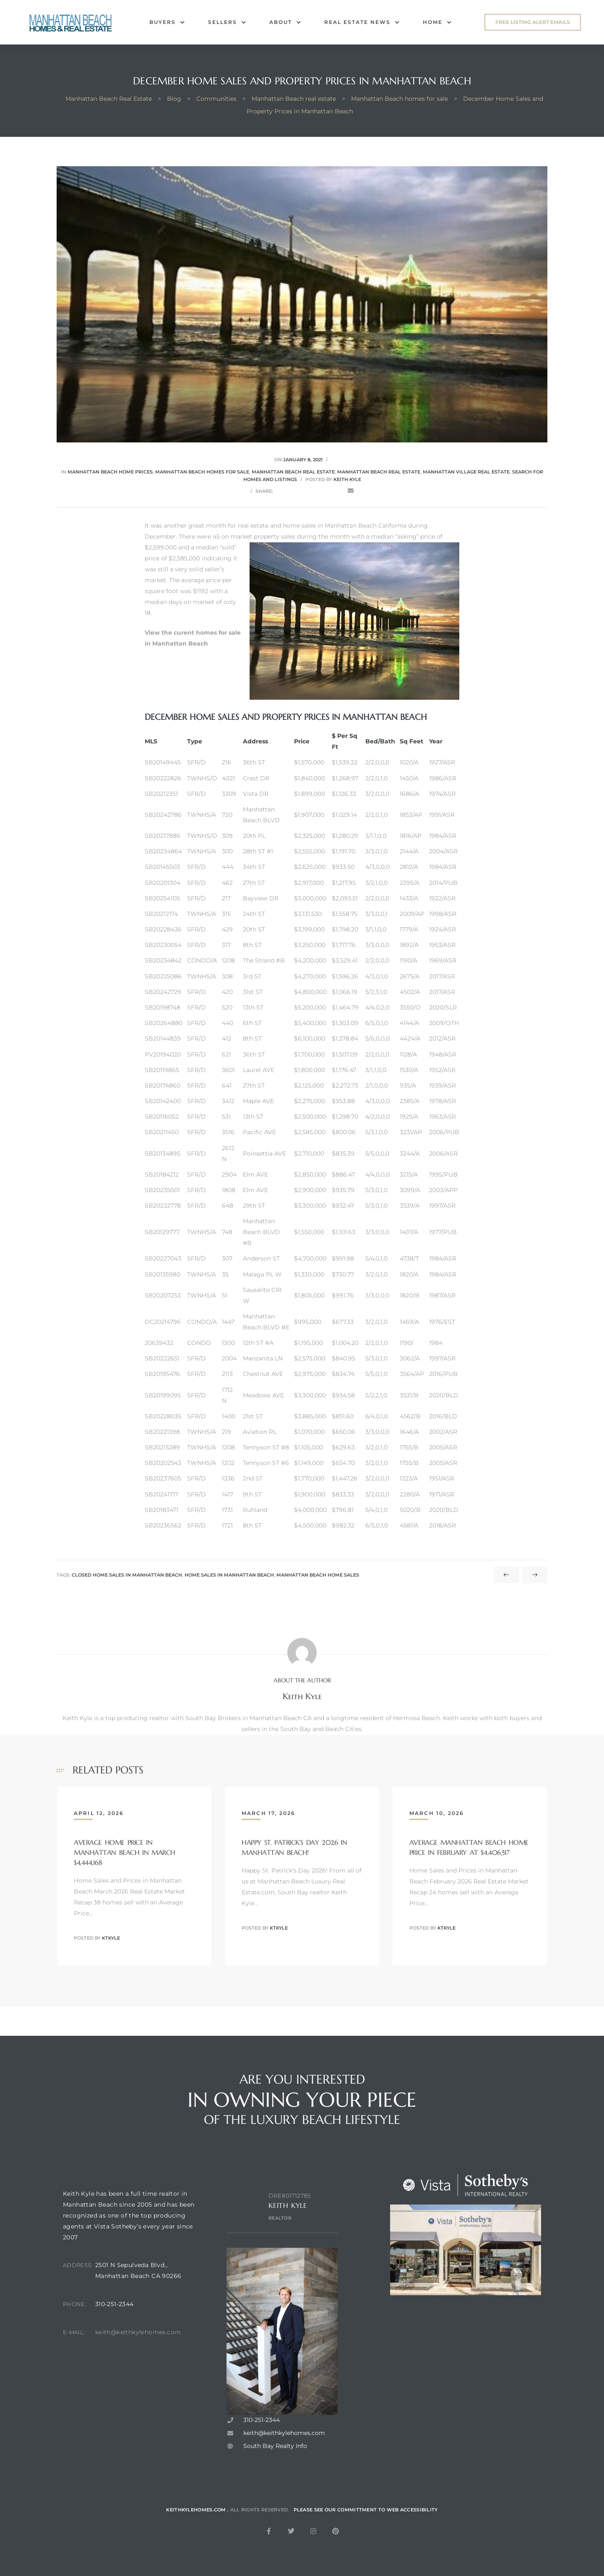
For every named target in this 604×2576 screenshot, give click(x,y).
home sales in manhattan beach (229, 1575)
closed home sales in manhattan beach (127, 1575)
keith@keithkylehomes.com (138, 2354)
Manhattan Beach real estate (293, 472)
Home (437, 22)
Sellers (227, 22)
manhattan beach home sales (317, 1575)
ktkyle (111, 1938)
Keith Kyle (347, 479)
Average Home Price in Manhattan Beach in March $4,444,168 (124, 1852)
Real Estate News (362, 22)
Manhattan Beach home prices (110, 472)
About (285, 22)
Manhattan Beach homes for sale (202, 472)
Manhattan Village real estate (466, 472)
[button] (532, 22)
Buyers (167, 22)
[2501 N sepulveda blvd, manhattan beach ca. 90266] (146, 2432)
